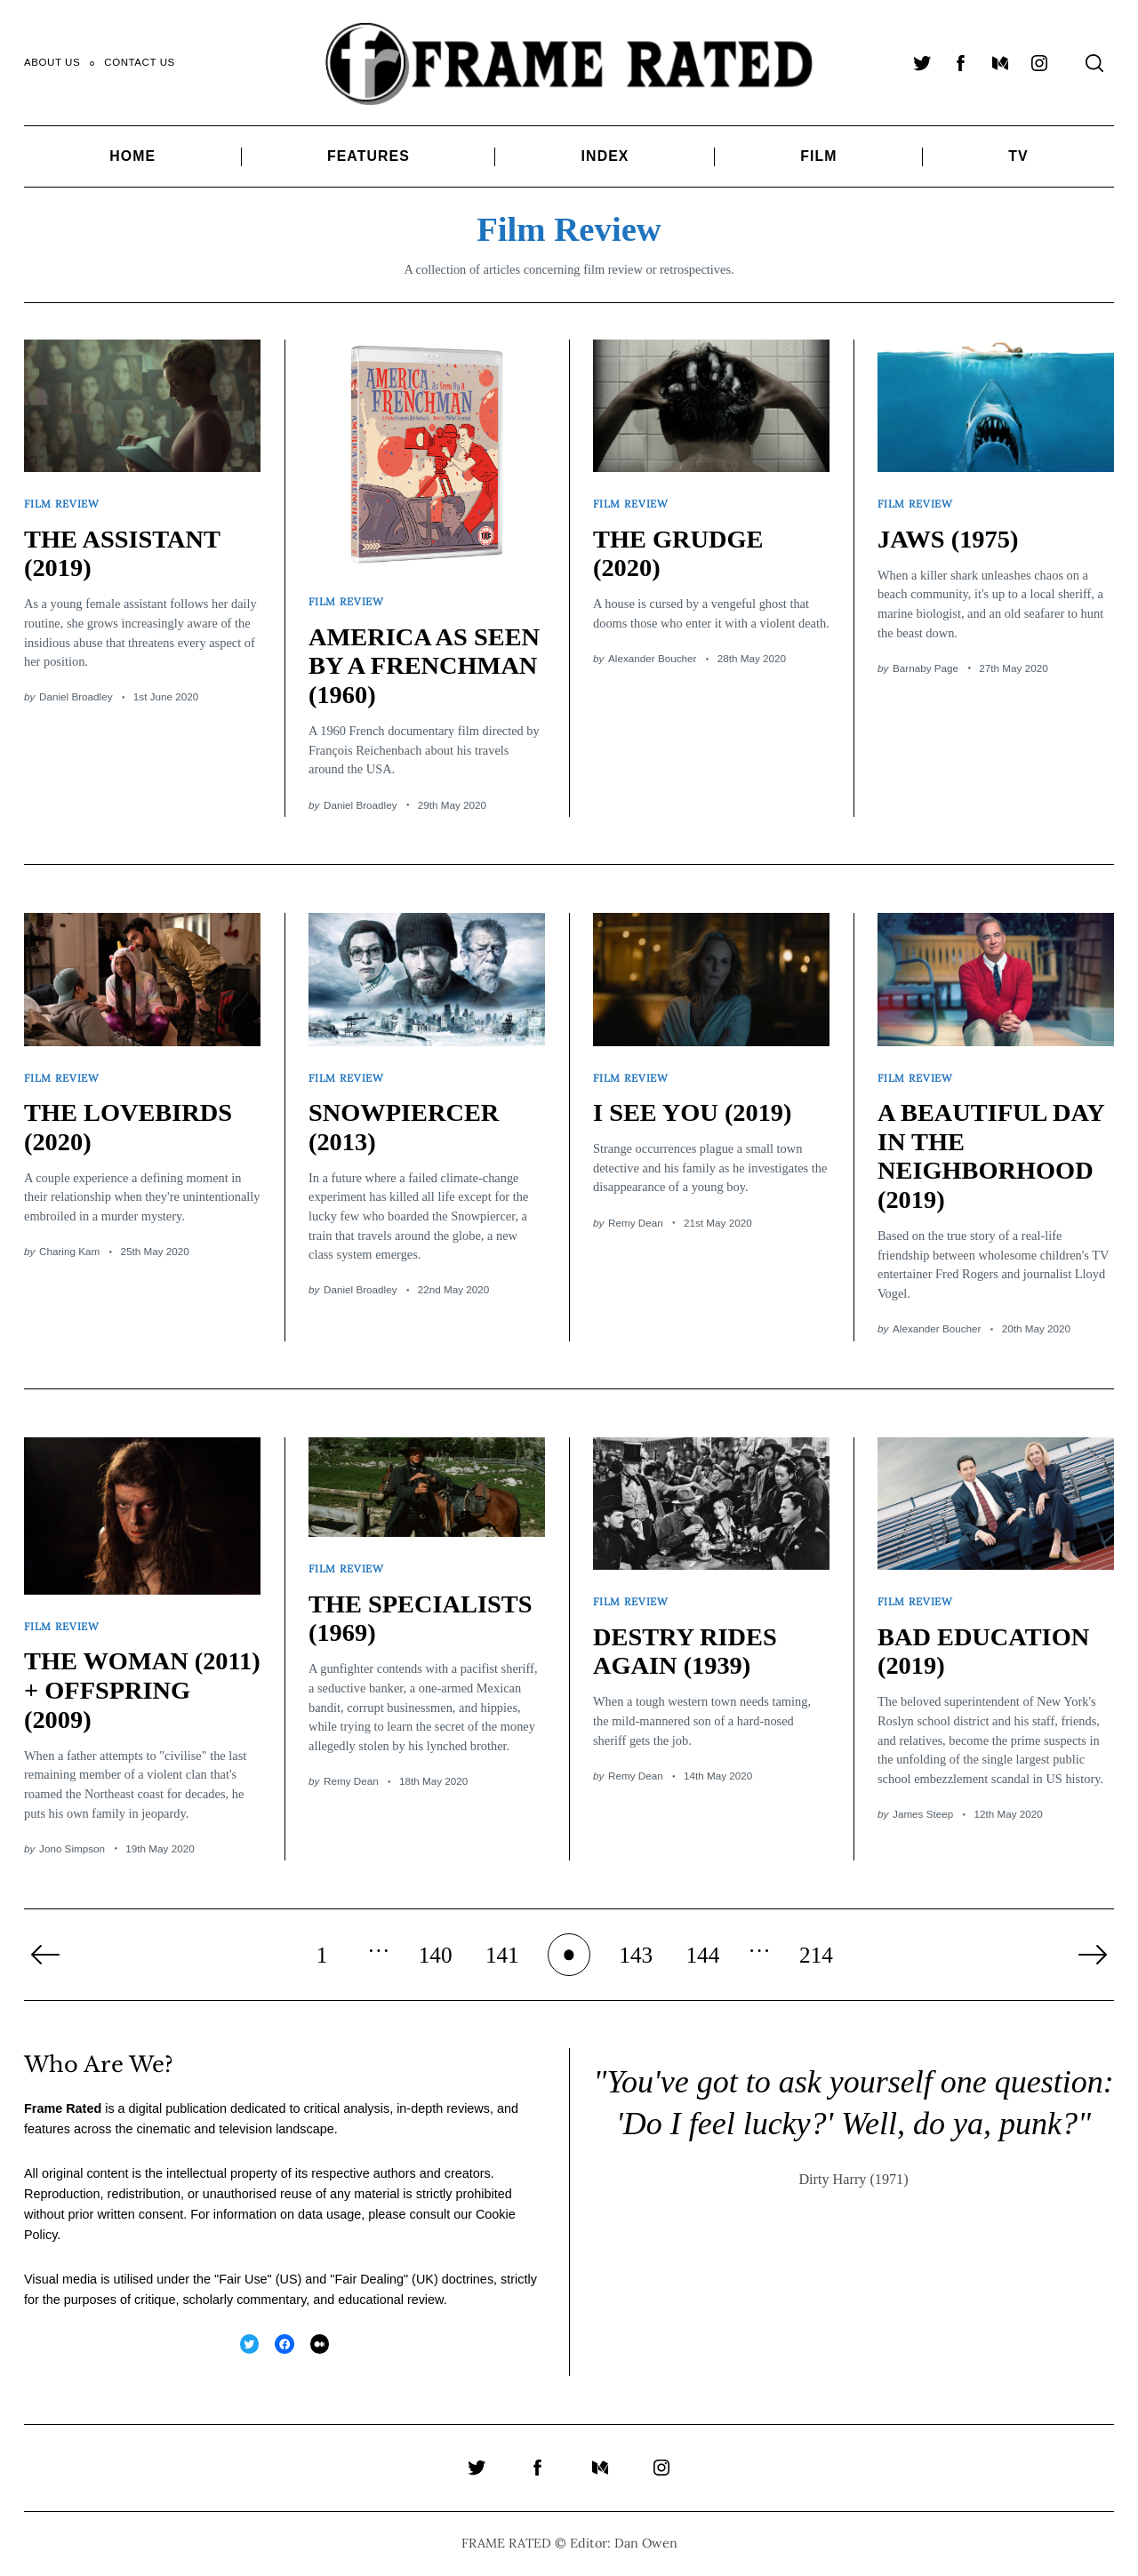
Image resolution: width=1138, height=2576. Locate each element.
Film (818, 156)
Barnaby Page (925, 668)
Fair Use (243, 2279)
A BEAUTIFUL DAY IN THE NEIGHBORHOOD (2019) (991, 1156)
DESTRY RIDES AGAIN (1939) (685, 1651)
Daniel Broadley (76, 696)
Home (132, 156)
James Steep (923, 1814)
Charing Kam (69, 1251)
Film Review (62, 503)
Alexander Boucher (652, 658)
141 (502, 1955)
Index (605, 156)
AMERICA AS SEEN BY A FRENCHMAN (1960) (424, 665)
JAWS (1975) (948, 539)
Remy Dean (635, 1222)
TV (1018, 156)
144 (702, 1955)
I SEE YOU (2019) (692, 1112)
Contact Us (139, 62)
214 (816, 1955)
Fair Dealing (369, 2279)
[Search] (1094, 63)
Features (368, 156)
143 (636, 1955)
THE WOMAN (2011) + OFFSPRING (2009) (142, 1689)
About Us (52, 62)
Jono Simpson (72, 1848)
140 (436, 1955)
